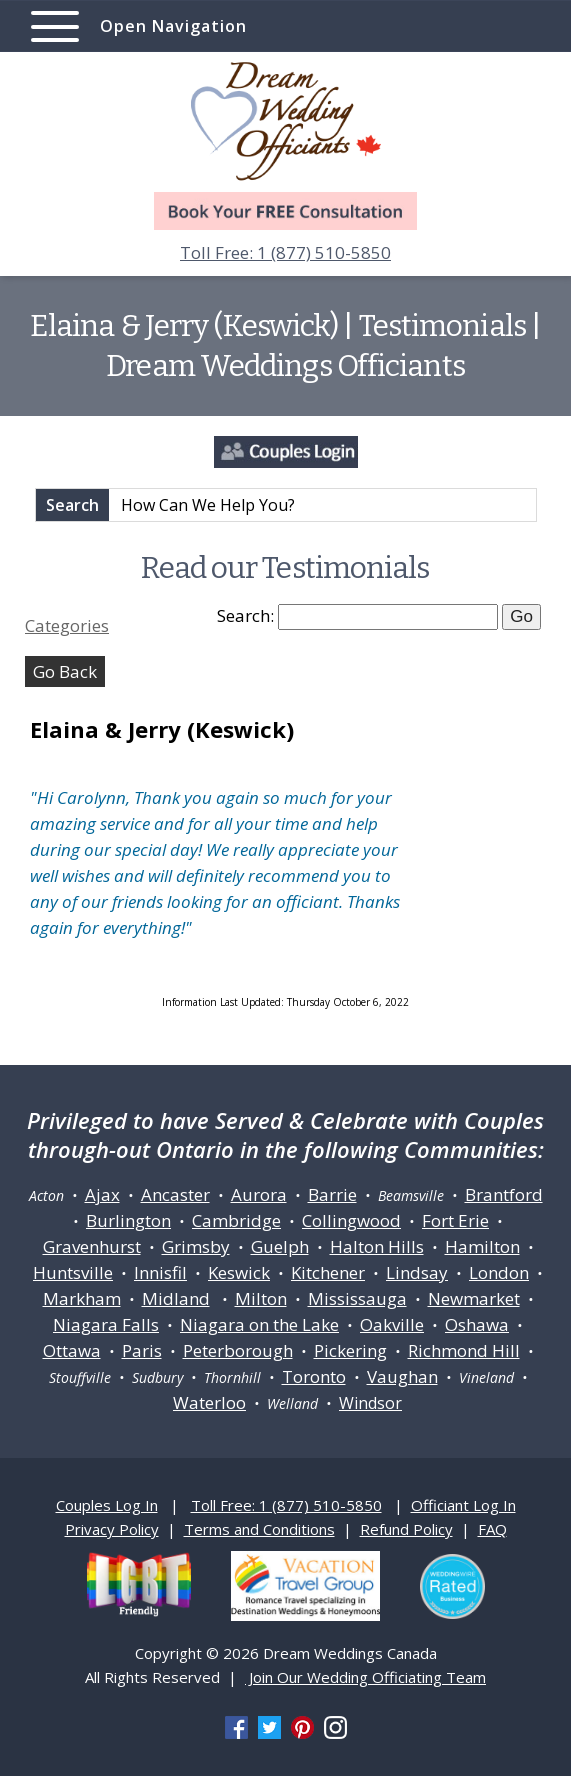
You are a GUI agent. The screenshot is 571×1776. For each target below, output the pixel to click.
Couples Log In (107, 1505)
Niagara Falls (106, 1324)
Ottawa (72, 1350)
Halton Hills (377, 1246)
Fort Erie (455, 1220)
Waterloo (209, 1402)
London (499, 1272)
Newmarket (474, 1298)
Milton (261, 1298)
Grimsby (196, 1246)
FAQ (492, 1529)
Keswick (239, 1272)
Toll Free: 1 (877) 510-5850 (285, 252)
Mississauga (357, 1298)
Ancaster (175, 1194)
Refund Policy (406, 1529)
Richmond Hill (464, 1350)
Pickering (350, 1350)
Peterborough (238, 1350)
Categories (67, 625)
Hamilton (482, 1246)
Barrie (332, 1194)
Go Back (65, 671)
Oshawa (477, 1324)
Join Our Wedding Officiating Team (365, 1677)
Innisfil (160, 1272)
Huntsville (73, 1272)
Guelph (280, 1246)
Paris (142, 1350)
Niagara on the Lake (259, 1324)
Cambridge (236, 1220)
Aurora (259, 1194)
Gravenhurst (92, 1246)
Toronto (314, 1376)
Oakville (392, 1324)
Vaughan (402, 1376)
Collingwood (351, 1220)
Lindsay (417, 1272)
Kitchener (328, 1272)
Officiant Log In (463, 1505)
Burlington (128, 1220)
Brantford (504, 1194)
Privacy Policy (112, 1529)
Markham (82, 1298)
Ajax (102, 1194)
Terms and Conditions (259, 1529)
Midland (176, 1298)
